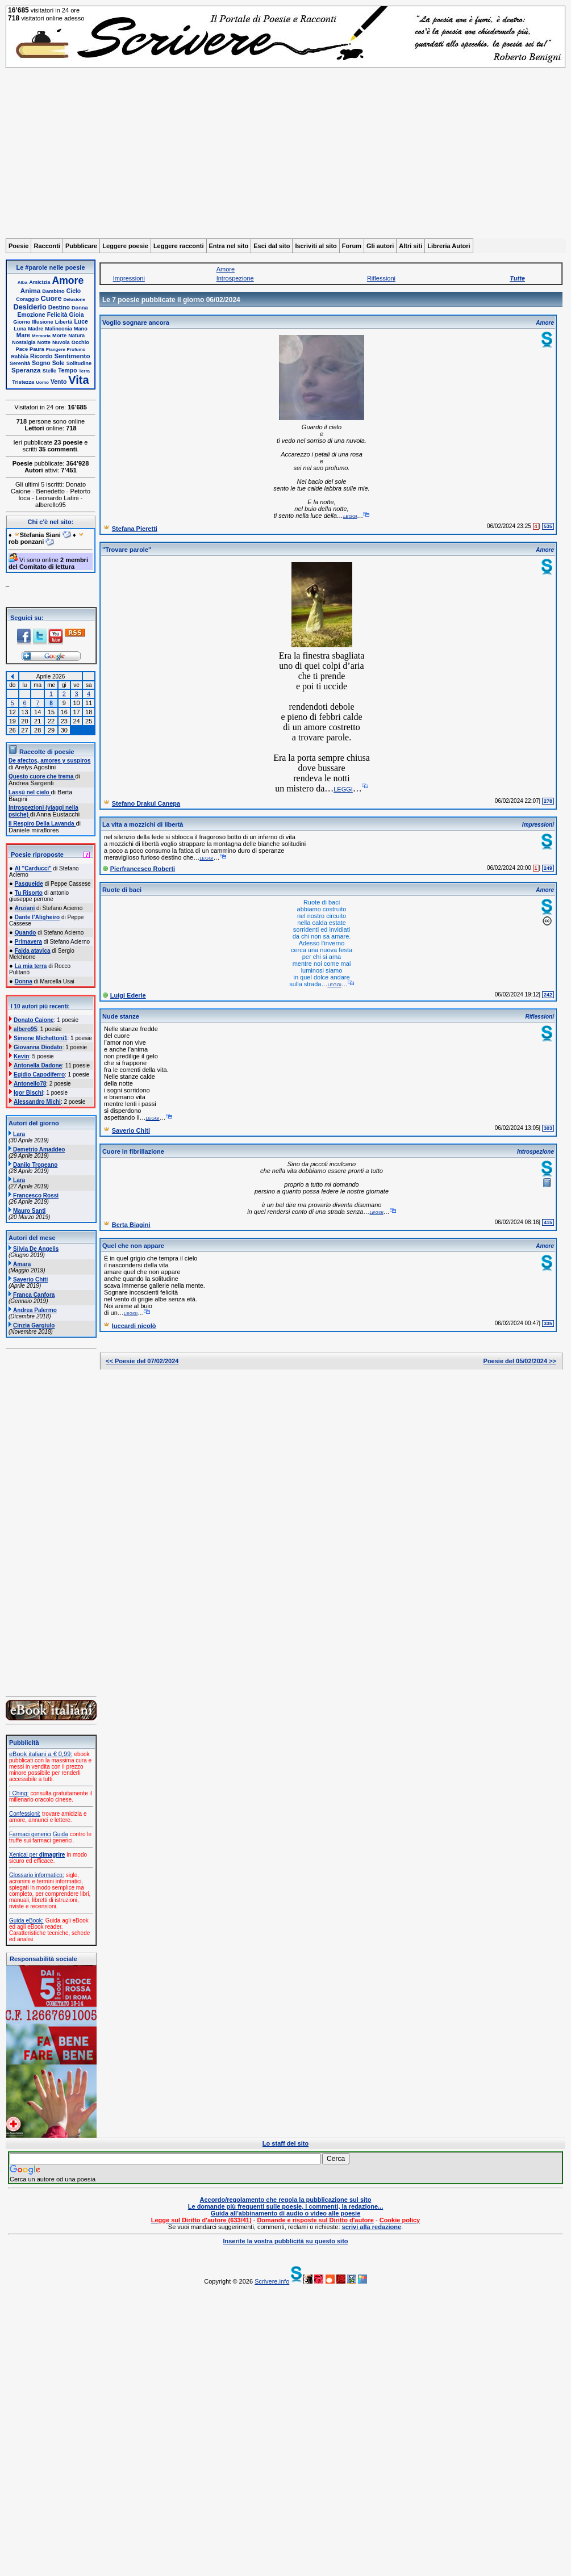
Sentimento (72, 355)
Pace (22, 349)
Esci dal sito (271, 245)
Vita (78, 380)
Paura (37, 349)
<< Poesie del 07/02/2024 (142, 1361)
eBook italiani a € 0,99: (40, 1753)
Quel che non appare (133, 1245)
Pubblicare (81, 245)
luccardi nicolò (134, 1325)
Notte (44, 342)
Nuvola (61, 342)
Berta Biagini (131, 1224)
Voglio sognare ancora (135, 322)
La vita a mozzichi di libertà (142, 824)
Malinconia (58, 329)
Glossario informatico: (36, 1875)
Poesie (18, 245)
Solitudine (78, 363)
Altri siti (410, 245)
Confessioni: (24, 1814)
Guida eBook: (26, 1920)
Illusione (42, 322)
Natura (76, 335)
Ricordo (41, 356)
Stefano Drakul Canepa (146, 803)
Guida (60, 1834)
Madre (35, 329)
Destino (59, 307)
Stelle (50, 371)
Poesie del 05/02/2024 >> (520, 1361)
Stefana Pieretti (134, 528)
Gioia (76, 315)
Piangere (55, 349)
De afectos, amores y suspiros (50, 760)
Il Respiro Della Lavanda (42, 823)
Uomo (42, 382)
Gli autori (380, 245)
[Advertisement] (285, 153)
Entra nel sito (229, 245)
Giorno (21, 322)
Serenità (20, 363)
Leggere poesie (125, 245)
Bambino (53, 291)
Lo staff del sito (285, 2143)
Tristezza (23, 382)
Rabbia (19, 356)
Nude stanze (120, 1016)
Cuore (51, 298)
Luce (80, 322)
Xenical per (37, 1855)
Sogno (41, 363)
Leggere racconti (178, 245)
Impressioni (129, 278)
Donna (80, 308)
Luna (20, 329)
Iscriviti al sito (315, 245)
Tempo (67, 370)
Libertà (64, 322)
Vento (58, 382)
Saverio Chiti (131, 1130)
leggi (350, 515)
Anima (30, 290)
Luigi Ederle (128, 995)
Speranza (26, 370)
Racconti (47, 245)
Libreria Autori (448, 245)
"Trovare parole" (126, 549)
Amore (68, 280)
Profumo (76, 349)
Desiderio (29, 307)
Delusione (74, 299)
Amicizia (39, 282)
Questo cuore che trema (42, 776)
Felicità (57, 315)
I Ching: (18, 1793)
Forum (351, 245)
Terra (84, 371)
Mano (80, 329)
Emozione (31, 315)
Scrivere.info (272, 2281)
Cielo (73, 291)
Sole (58, 363)
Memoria (41, 335)
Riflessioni (381, 278)
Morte (59, 335)
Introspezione (235, 278)
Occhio (80, 342)
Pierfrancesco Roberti (142, 868)
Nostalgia (23, 342)
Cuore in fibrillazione (133, 1151)
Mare (23, 335)
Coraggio (27, 299)
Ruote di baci (121, 889)
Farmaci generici (30, 1834)
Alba (22, 282)
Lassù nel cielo (30, 792)
